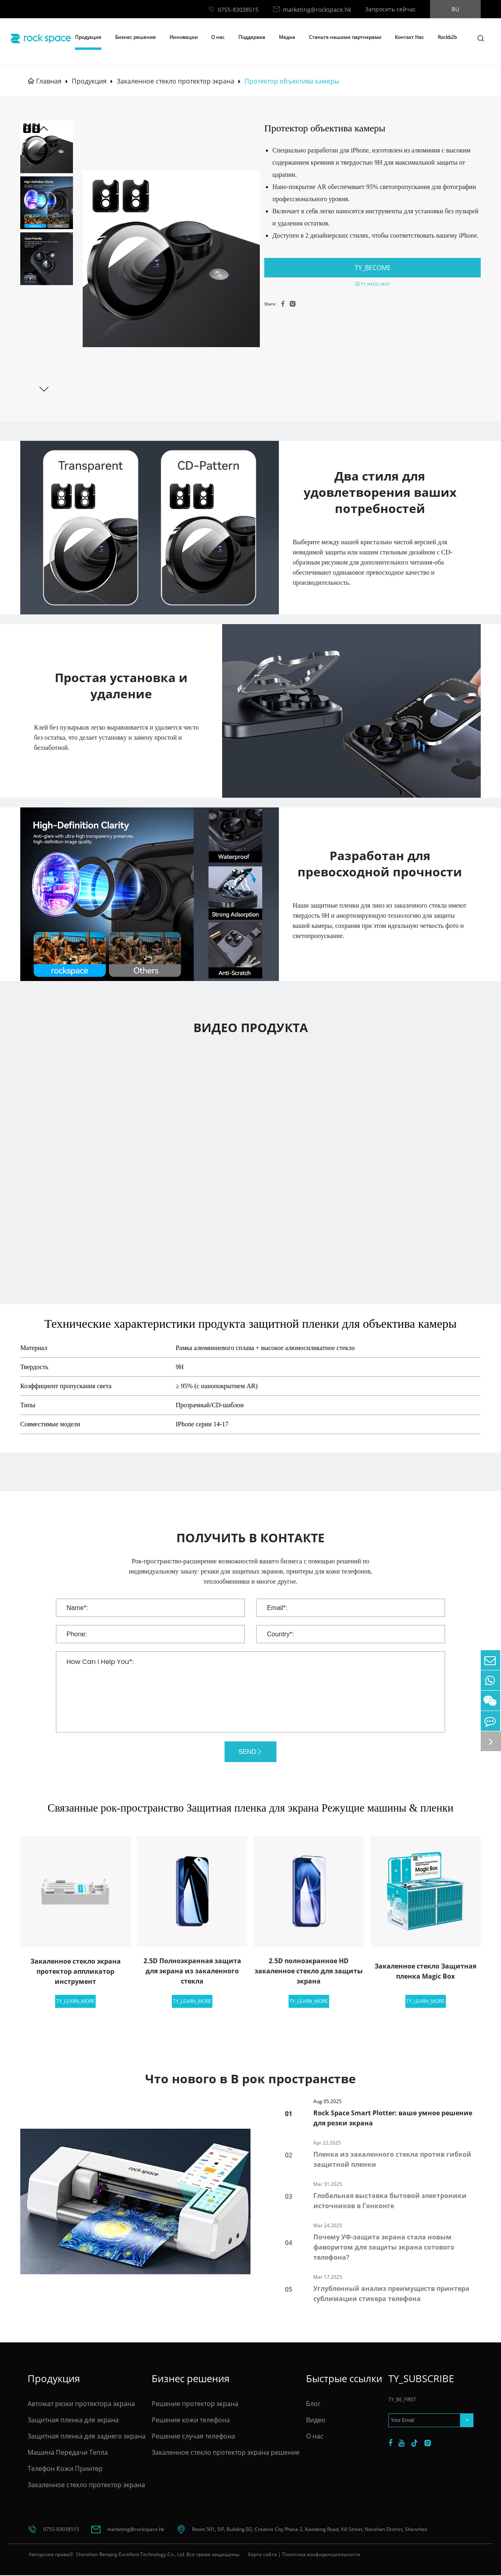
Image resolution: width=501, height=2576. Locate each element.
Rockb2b (447, 37)
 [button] (44, 129)
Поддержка (251, 37)
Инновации (183, 37)
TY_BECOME (373, 268)
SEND (250, 1751)
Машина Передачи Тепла (68, 2453)
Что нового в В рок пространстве (250, 2079)
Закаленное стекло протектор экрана (175, 81)
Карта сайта (262, 2555)
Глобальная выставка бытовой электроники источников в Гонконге (390, 2201)
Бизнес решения (135, 37)
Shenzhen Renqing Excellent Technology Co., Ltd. (130, 2555)
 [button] (44, 389)
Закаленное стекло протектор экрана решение (226, 2453)
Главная (49, 81)
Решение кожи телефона (191, 2420)
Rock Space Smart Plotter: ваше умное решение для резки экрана (392, 2118)
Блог (313, 2404)
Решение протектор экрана (195, 2404)
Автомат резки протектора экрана (81, 2404)
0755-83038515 (238, 9)
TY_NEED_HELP (372, 284)
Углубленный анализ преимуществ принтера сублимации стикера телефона (391, 2294)
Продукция (88, 37)
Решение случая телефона (193, 2436)
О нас (218, 37)
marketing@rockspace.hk (317, 9)
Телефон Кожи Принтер (65, 2469)
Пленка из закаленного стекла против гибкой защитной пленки (392, 2160)
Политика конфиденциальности (321, 2555)
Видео (315, 2420)
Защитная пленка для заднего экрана (87, 2436)
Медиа (287, 37)
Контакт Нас (409, 37)
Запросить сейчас (390, 9)
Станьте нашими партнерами (345, 37)
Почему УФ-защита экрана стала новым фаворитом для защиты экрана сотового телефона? (383, 2248)
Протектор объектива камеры (291, 81)
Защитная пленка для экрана (73, 2420)
